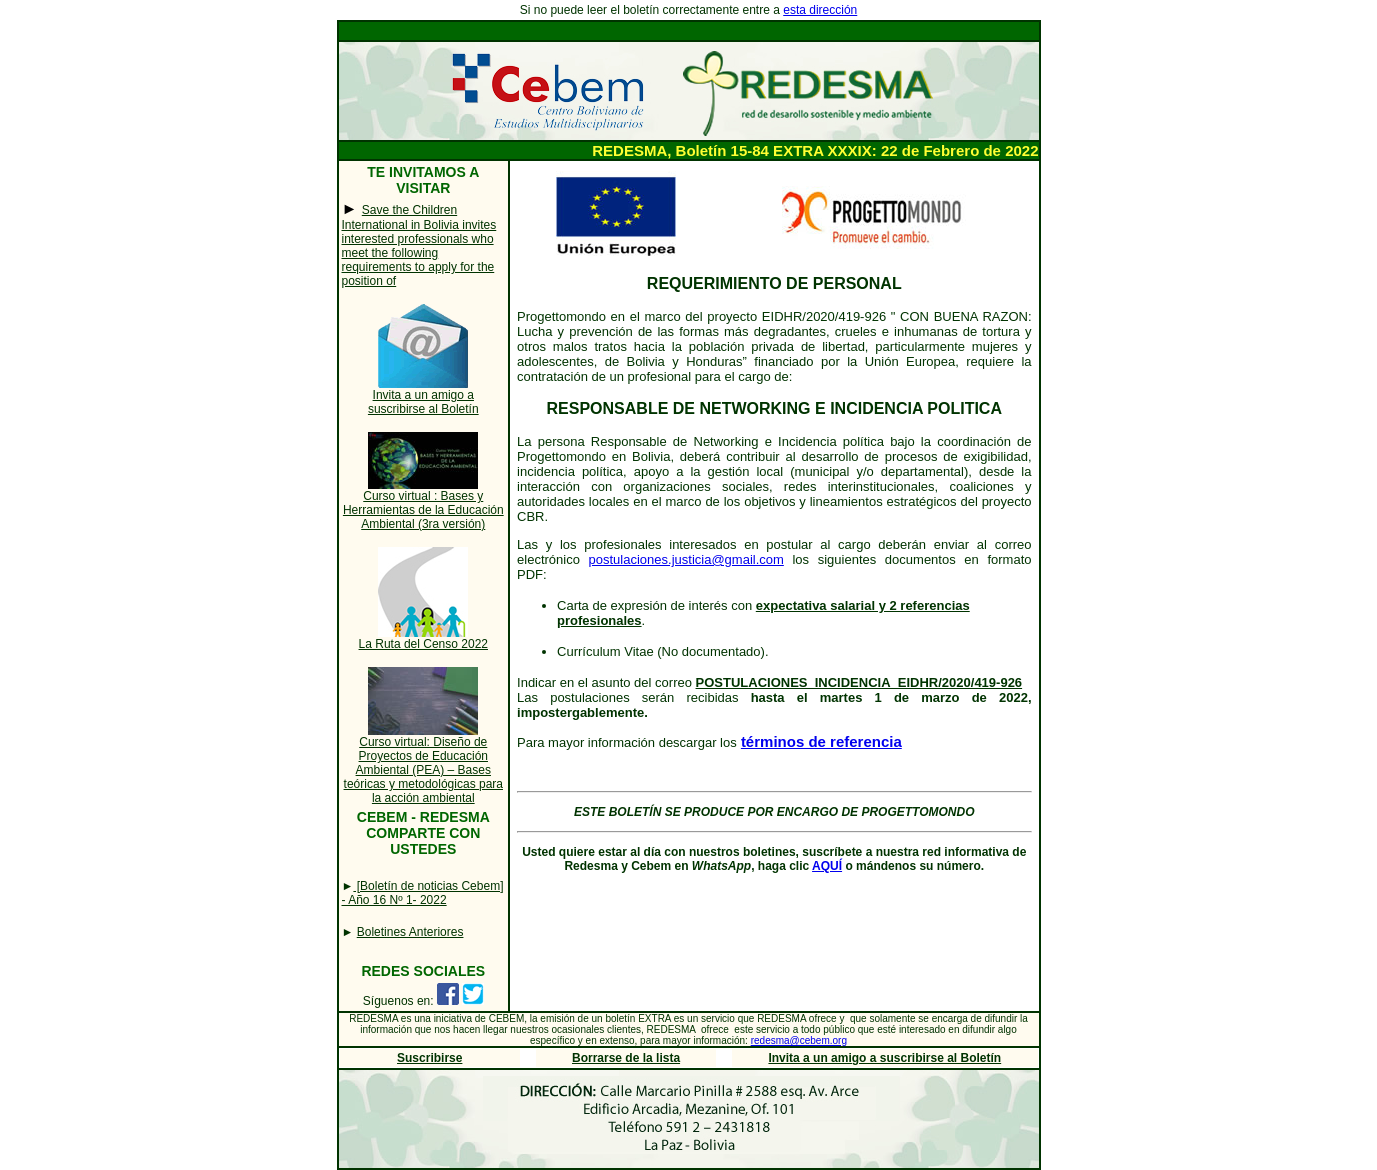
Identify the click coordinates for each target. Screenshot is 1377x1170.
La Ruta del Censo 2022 (423, 644)
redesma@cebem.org (799, 1040)
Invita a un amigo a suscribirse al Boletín (423, 402)
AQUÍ (827, 866)
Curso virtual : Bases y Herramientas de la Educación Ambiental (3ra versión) (423, 510)
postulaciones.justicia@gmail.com (686, 559)
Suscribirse (429, 1058)
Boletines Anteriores (410, 932)
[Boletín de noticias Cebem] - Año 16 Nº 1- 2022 (423, 893)
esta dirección (820, 10)
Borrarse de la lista (626, 1058)
